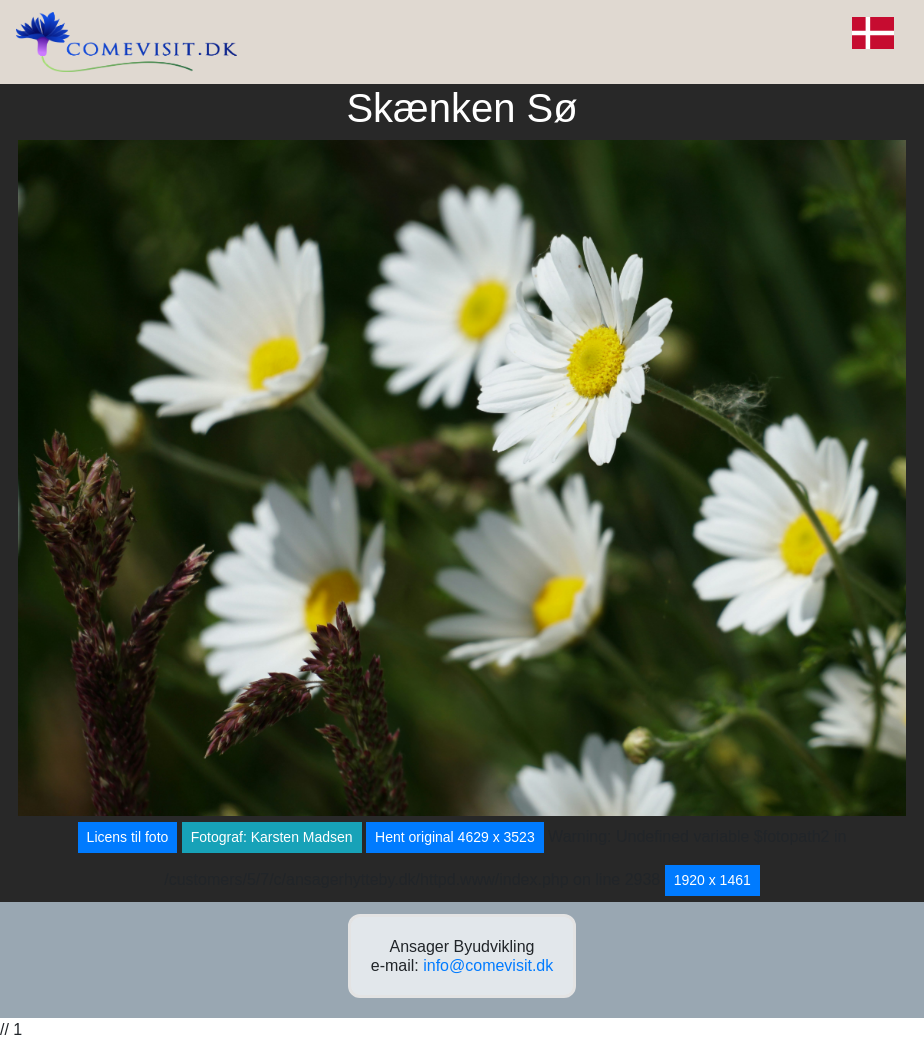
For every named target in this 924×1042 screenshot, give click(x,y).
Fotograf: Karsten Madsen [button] (272, 837)
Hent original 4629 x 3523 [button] (455, 837)
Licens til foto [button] (128, 837)
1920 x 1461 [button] (712, 880)
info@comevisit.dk (488, 965)
